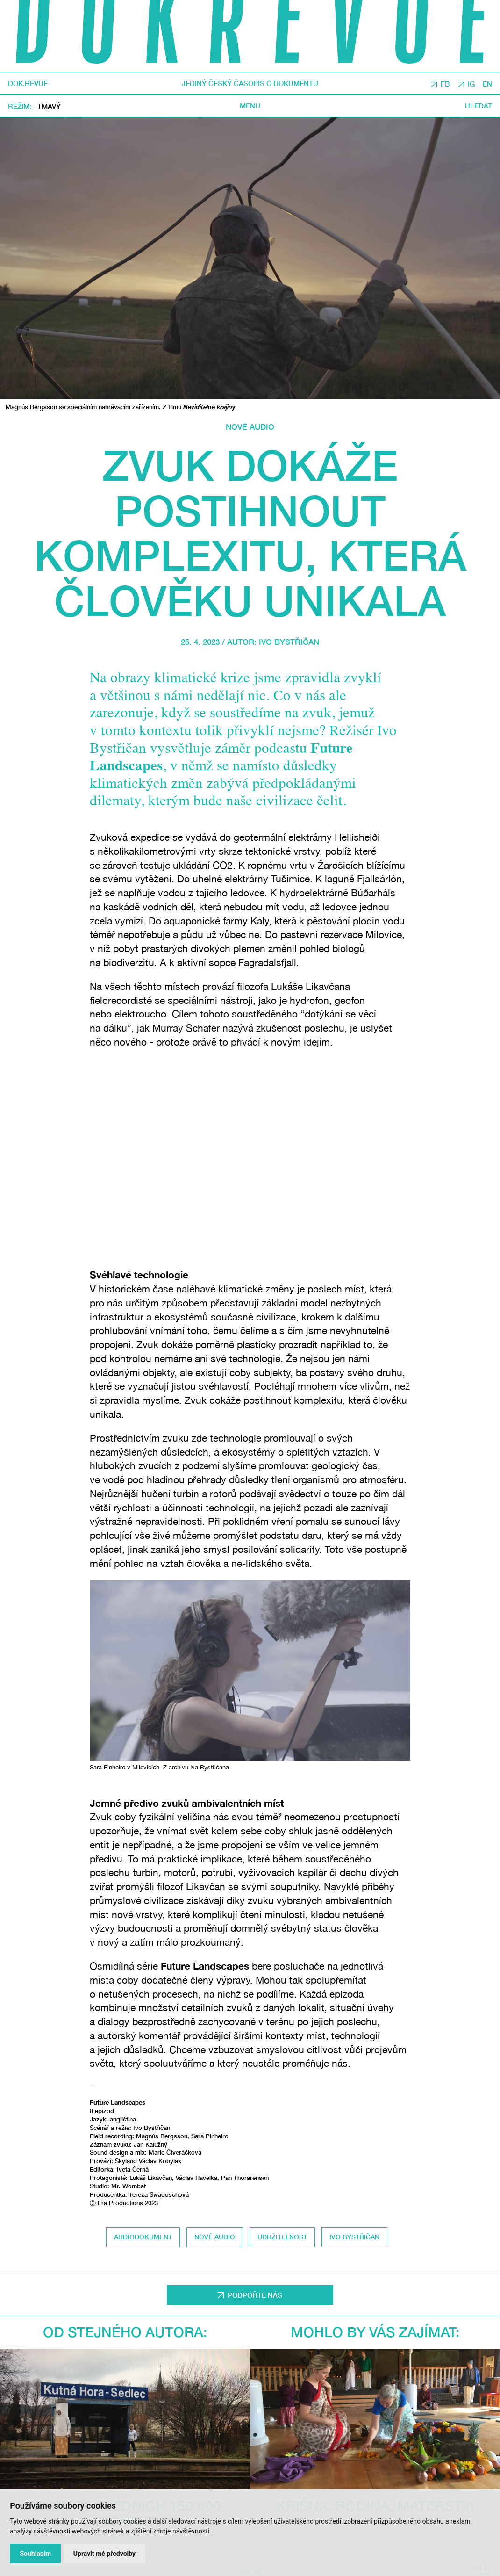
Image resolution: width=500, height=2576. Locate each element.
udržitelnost (282, 2237)
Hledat (478, 106)
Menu (250, 106)
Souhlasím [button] (35, 2553)
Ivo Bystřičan (289, 642)
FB (445, 83)
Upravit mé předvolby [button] (104, 2553)
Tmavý (49, 106)
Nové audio (250, 427)
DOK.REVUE (28, 83)
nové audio (214, 2237)
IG (471, 83)
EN (487, 83)
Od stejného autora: (125, 2331)
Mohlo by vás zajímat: (375, 2331)
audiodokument (143, 2237)
